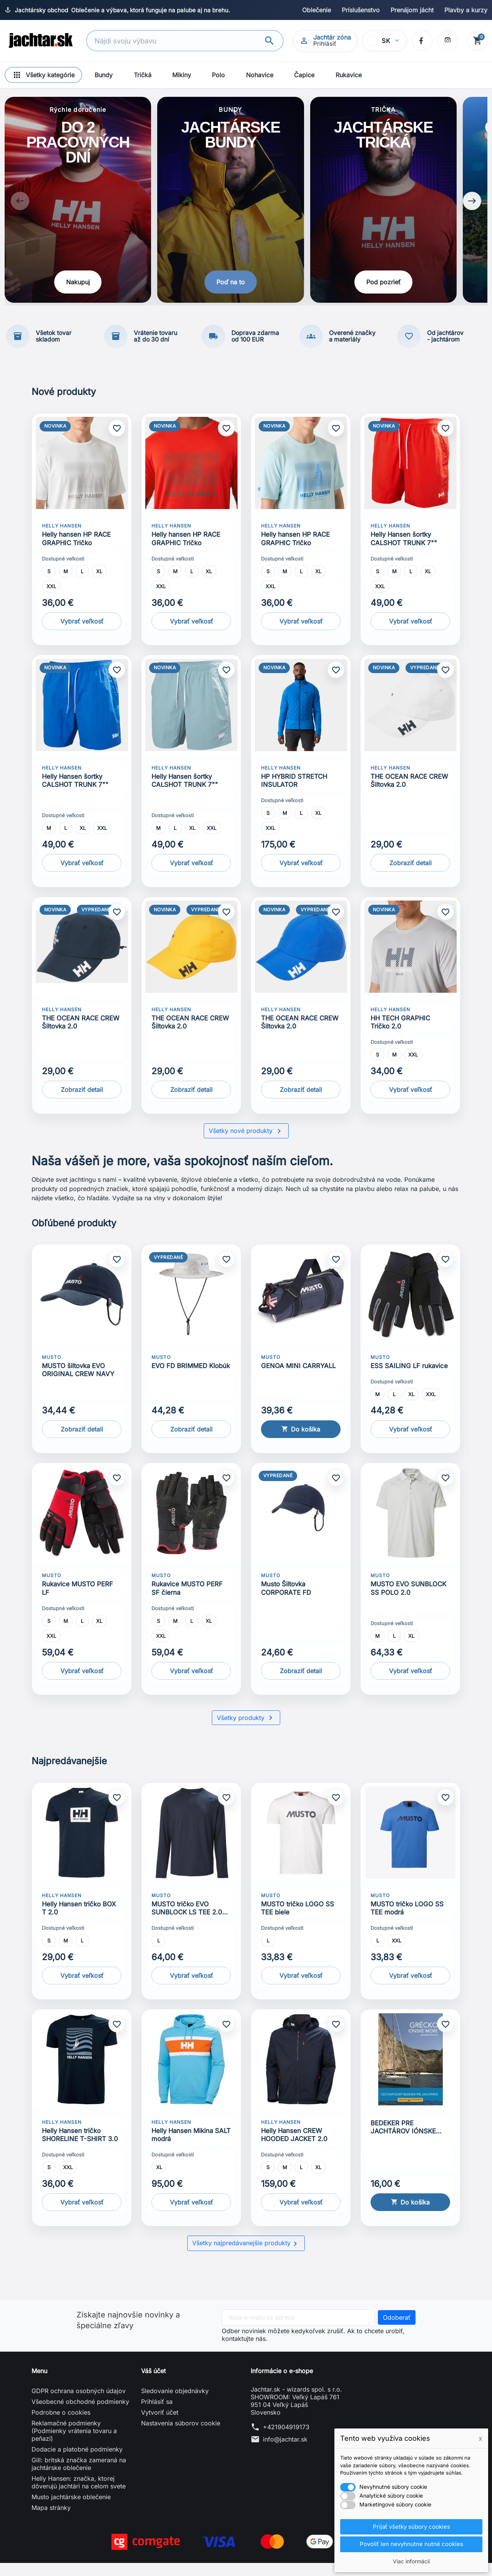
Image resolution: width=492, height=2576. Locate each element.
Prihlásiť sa (157, 2414)
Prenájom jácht (412, 10)
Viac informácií (411, 2561)
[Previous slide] (20, 208)
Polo (218, 75)
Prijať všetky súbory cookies (411, 2526)
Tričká (142, 75)
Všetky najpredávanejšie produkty (246, 2256)
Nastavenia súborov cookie (180, 2436)
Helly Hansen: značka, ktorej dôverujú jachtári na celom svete (79, 2495)
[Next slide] (472, 208)
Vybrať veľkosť (81, 634)
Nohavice (259, 75)
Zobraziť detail (410, 876)
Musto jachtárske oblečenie (71, 2510)
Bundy (104, 75)
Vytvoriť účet (159, 2425)
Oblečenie (316, 10)
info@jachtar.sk (285, 2452)
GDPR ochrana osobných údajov (79, 2404)
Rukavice (349, 75)
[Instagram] (447, 40)
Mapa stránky (51, 2521)
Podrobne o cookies (61, 2425)
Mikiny (181, 75)
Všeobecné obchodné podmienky (80, 2414)
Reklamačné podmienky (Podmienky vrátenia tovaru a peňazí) (74, 2443)
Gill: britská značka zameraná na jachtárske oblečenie (79, 2477)
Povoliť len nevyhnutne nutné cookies (411, 2544)
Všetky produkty (246, 1731)
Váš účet (153, 2384)
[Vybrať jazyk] (383, 40)
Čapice (304, 75)
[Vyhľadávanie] (176, 40)
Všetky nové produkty (246, 1144)
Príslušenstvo (361, 10)
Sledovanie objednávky (175, 2404)
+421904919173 (286, 2440)
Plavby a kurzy (465, 10)
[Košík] (477, 40)
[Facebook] (421, 40)
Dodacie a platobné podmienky (77, 2462)
